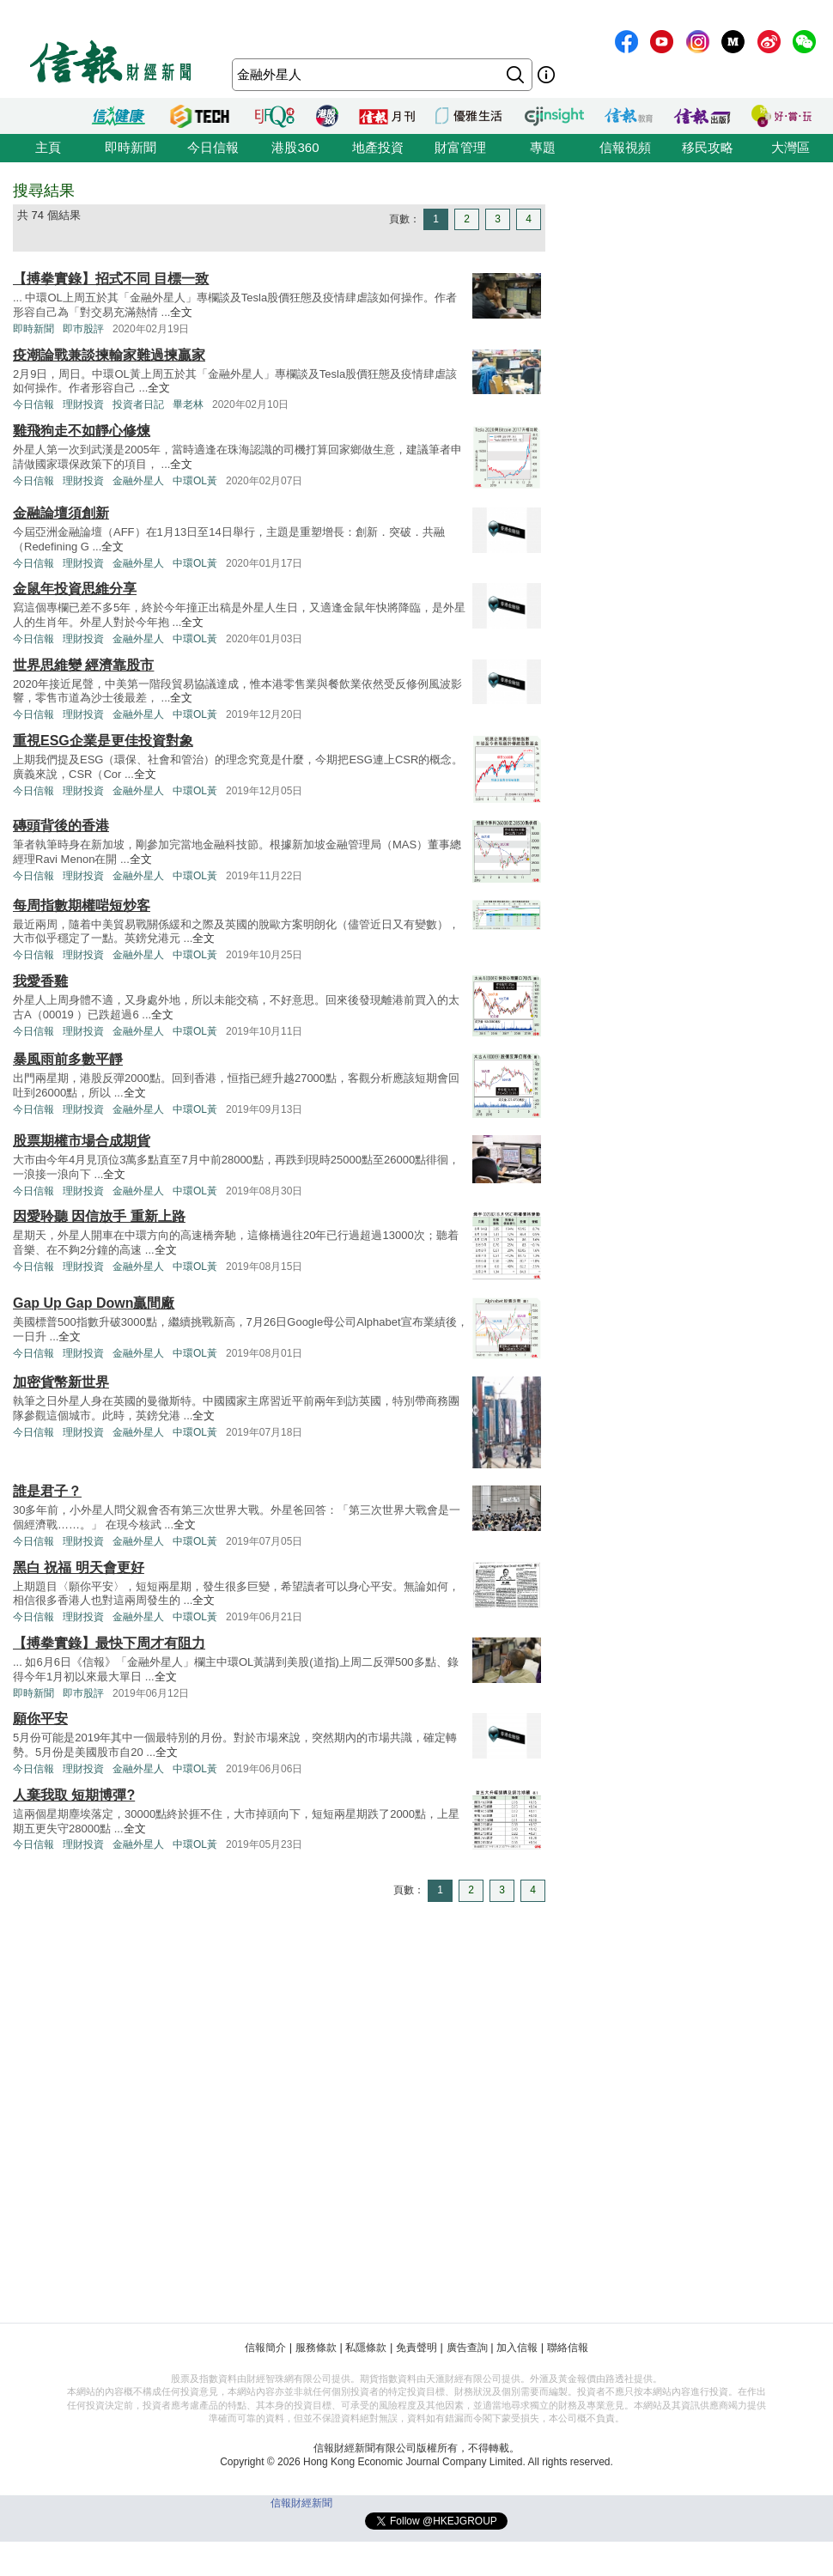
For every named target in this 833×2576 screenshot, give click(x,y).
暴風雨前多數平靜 (68, 1059)
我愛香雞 (40, 981)
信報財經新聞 (301, 2503)
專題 (543, 147)
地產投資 (378, 147)
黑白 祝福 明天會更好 (78, 1567)
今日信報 (213, 147)
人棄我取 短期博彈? (74, 1795)
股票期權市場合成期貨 (81, 1140)
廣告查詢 (467, 2348)
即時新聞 (130, 147)
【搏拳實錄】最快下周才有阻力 (109, 1643)
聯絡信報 (567, 2348)
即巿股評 (83, 329)
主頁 (48, 147)
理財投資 (83, 404)
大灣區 (790, 147)
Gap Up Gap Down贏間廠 (93, 1303)
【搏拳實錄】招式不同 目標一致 (111, 278)
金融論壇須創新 (61, 513)
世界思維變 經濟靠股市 (83, 665)
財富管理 (460, 147)
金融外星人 (138, 481)
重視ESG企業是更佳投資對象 (103, 740)
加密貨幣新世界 (61, 1382)
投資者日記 (138, 404)
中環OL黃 (195, 481)
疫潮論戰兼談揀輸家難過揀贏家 (109, 355)
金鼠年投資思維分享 (75, 588)
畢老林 (188, 404)
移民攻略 (707, 147)
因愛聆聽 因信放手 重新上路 (99, 1216)
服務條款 (316, 2348)
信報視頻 (625, 147)
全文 (181, 312)
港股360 (295, 147)
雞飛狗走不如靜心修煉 (81, 430)
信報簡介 (265, 2348)
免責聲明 (416, 2348)
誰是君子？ (47, 1491)
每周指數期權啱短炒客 (81, 905)
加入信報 (517, 2348)
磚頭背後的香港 (61, 825)
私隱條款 (365, 2348)
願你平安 (40, 1718)
